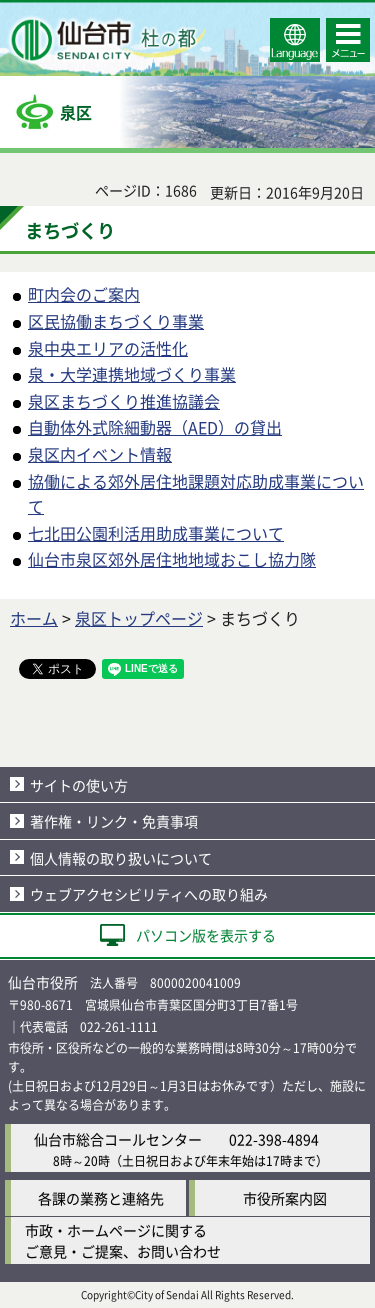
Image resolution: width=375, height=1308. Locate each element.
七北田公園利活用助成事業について (156, 533)
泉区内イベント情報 (100, 454)
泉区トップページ (139, 618)
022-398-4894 (274, 1139)
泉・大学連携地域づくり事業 (132, 374)
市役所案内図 (285, 1198)
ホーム (34, 618)
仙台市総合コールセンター (118, 1139)
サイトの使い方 (79, 785)
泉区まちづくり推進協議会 (124, 401)
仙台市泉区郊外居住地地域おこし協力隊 (172, 559)
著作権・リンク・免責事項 (114, 821)
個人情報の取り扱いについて (121, 858)
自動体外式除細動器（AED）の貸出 (155, 427)
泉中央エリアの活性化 (108, 348)
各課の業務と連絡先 (101, 1198)
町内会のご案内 (84, 294)
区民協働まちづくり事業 (116, 321)
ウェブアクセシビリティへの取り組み (149, 894)
